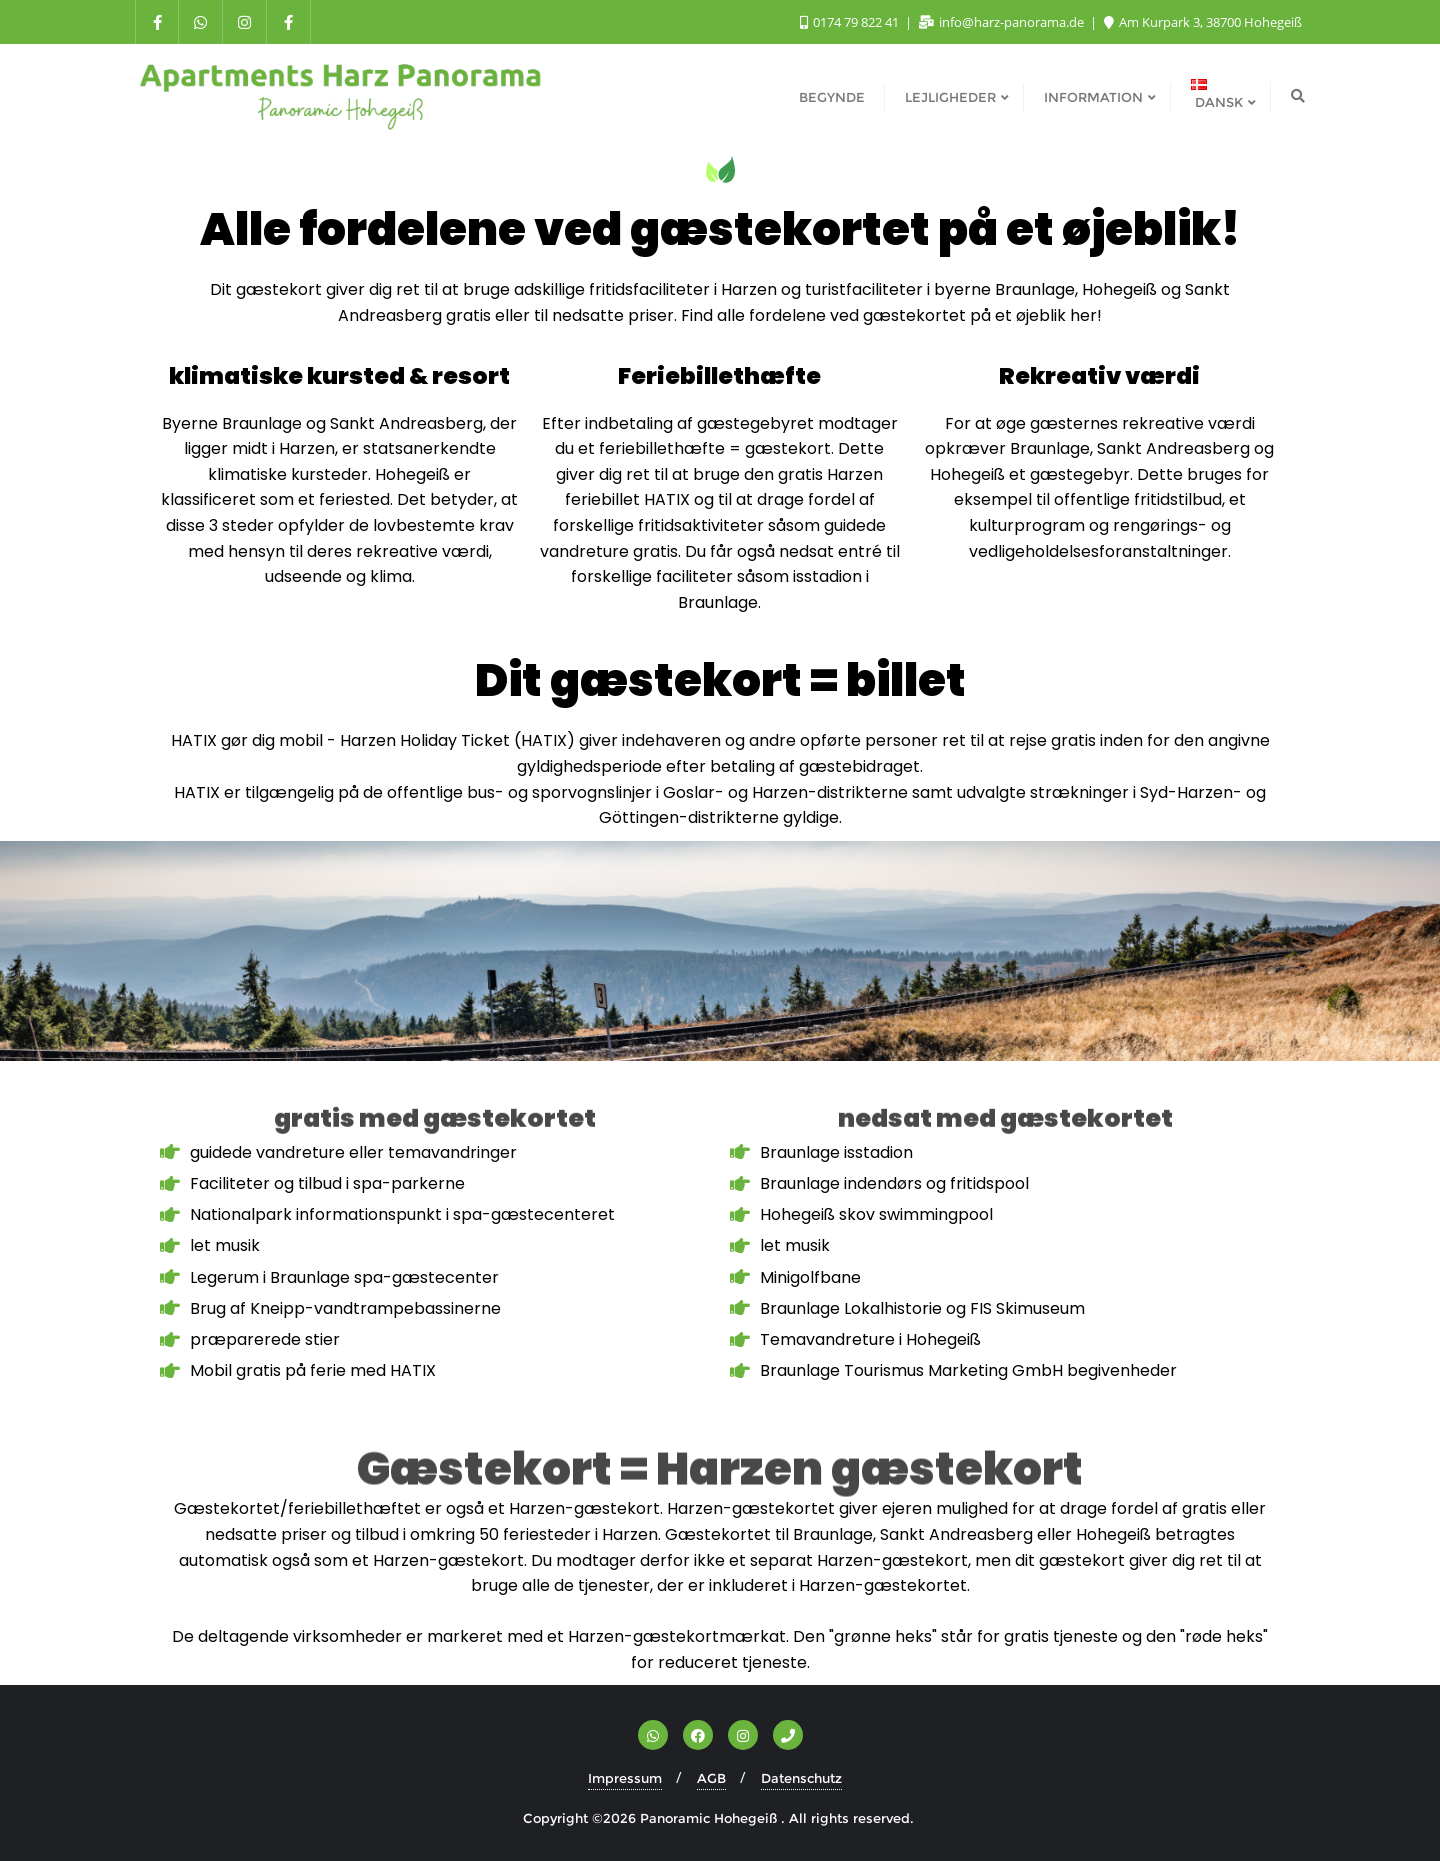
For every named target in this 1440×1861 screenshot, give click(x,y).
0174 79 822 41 (851, 22)
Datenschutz (801, 1778)
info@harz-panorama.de (1003, 22)
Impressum (625, 1778)
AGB (711, 1778)
